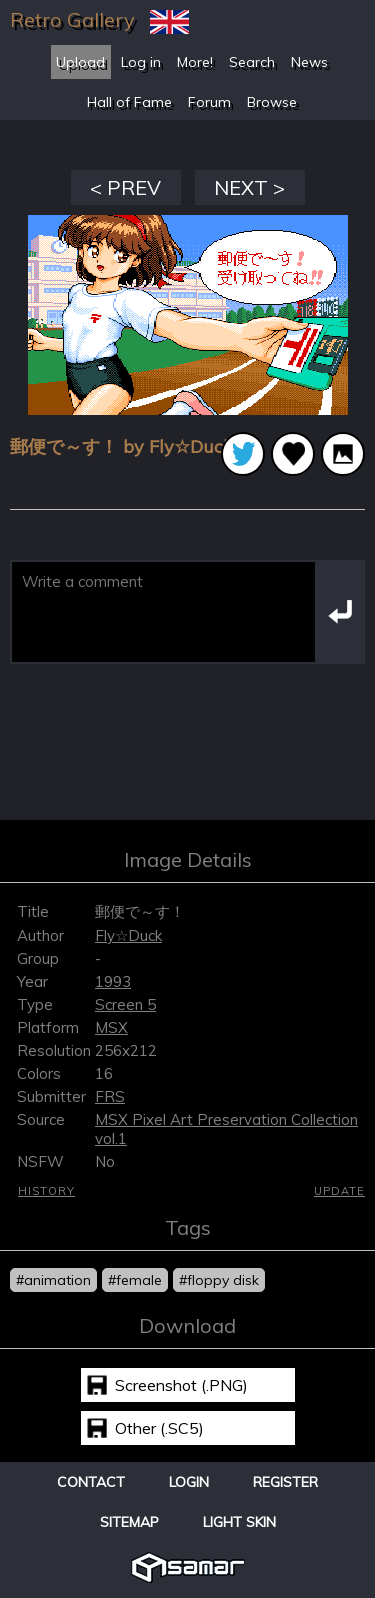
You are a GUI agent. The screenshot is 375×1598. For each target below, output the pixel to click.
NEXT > (249, 187)
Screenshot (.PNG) (181, 1385)
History (46, 1191)
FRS (110, 1096)
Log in (141, 62)
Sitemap (129, 1522)
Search (252, 62)
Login (189, 1482)
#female (135, 1280)
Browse (272, 102)
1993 (113, 981)
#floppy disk (219, 1280)
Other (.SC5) (159, 1428)
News (309, 62)
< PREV (125, 187)
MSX (111, 1027)
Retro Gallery (72, 19)
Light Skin (239, 1522)
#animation (53, 1280)
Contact (91, 1482)
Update (339, 1191)
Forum (209, 102)
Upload (80, 62)
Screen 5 (125, 1004)
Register (285, 1482)
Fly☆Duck (128, 935)
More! (195, 62)
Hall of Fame (129, 102)
